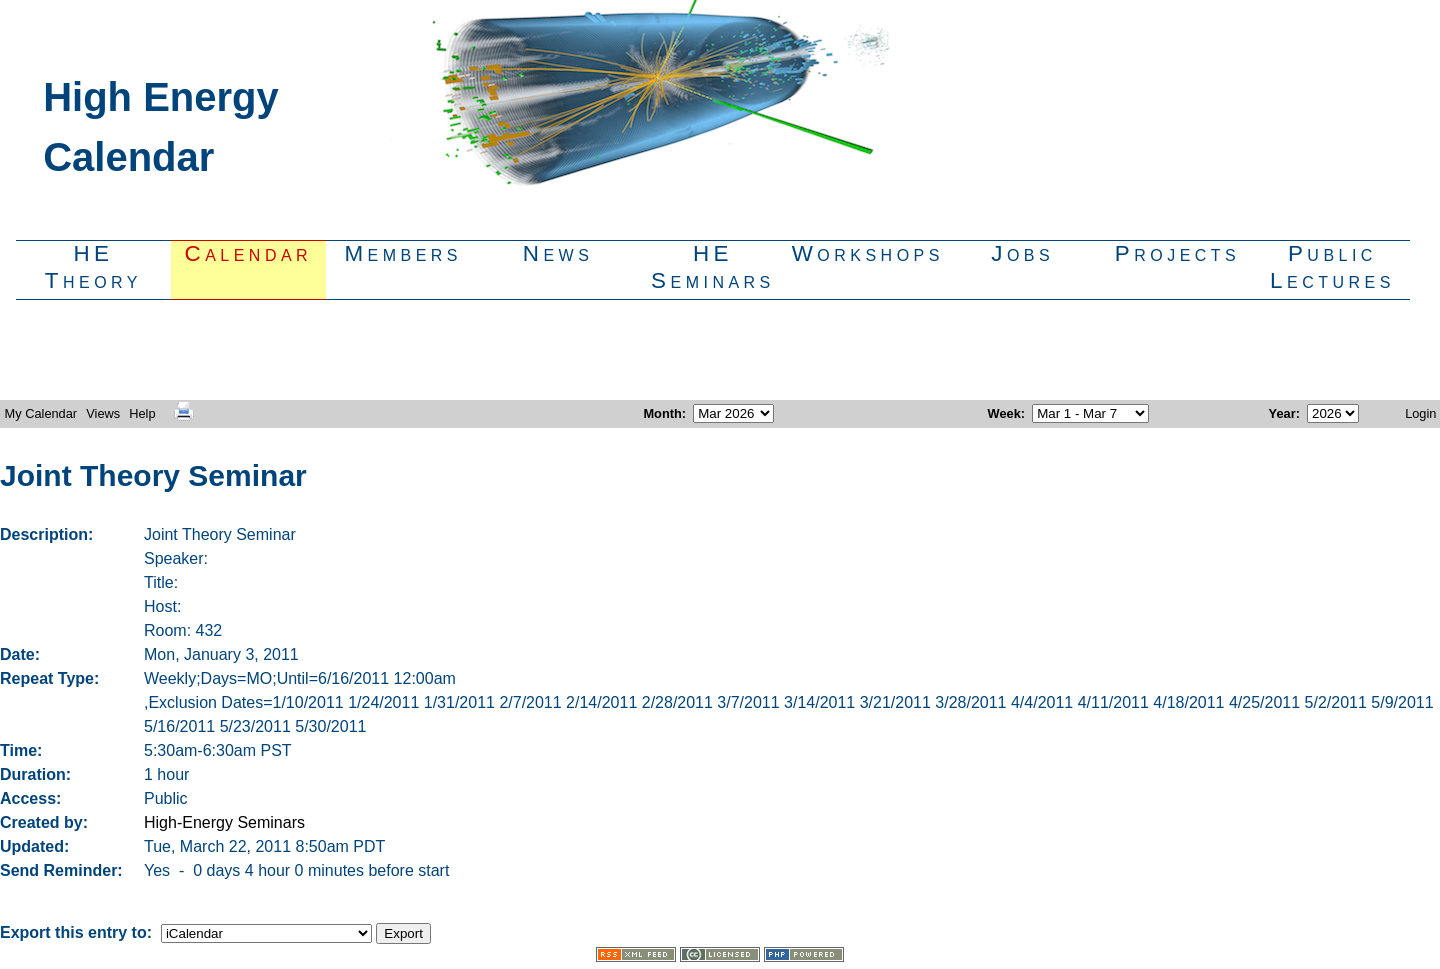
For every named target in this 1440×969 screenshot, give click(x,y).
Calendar (249, 253)
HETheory (93, 267)
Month (662, 413)
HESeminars (713, 267)
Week (1004, 413)
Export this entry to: (78, 932)
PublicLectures (1332, 267)
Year (1282, 413)
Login (1420, 413)
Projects (1177, 253)
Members (403, 253)
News (558, 253)
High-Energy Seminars (224, 822)
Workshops (868, 253)
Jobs (1022, 253)
